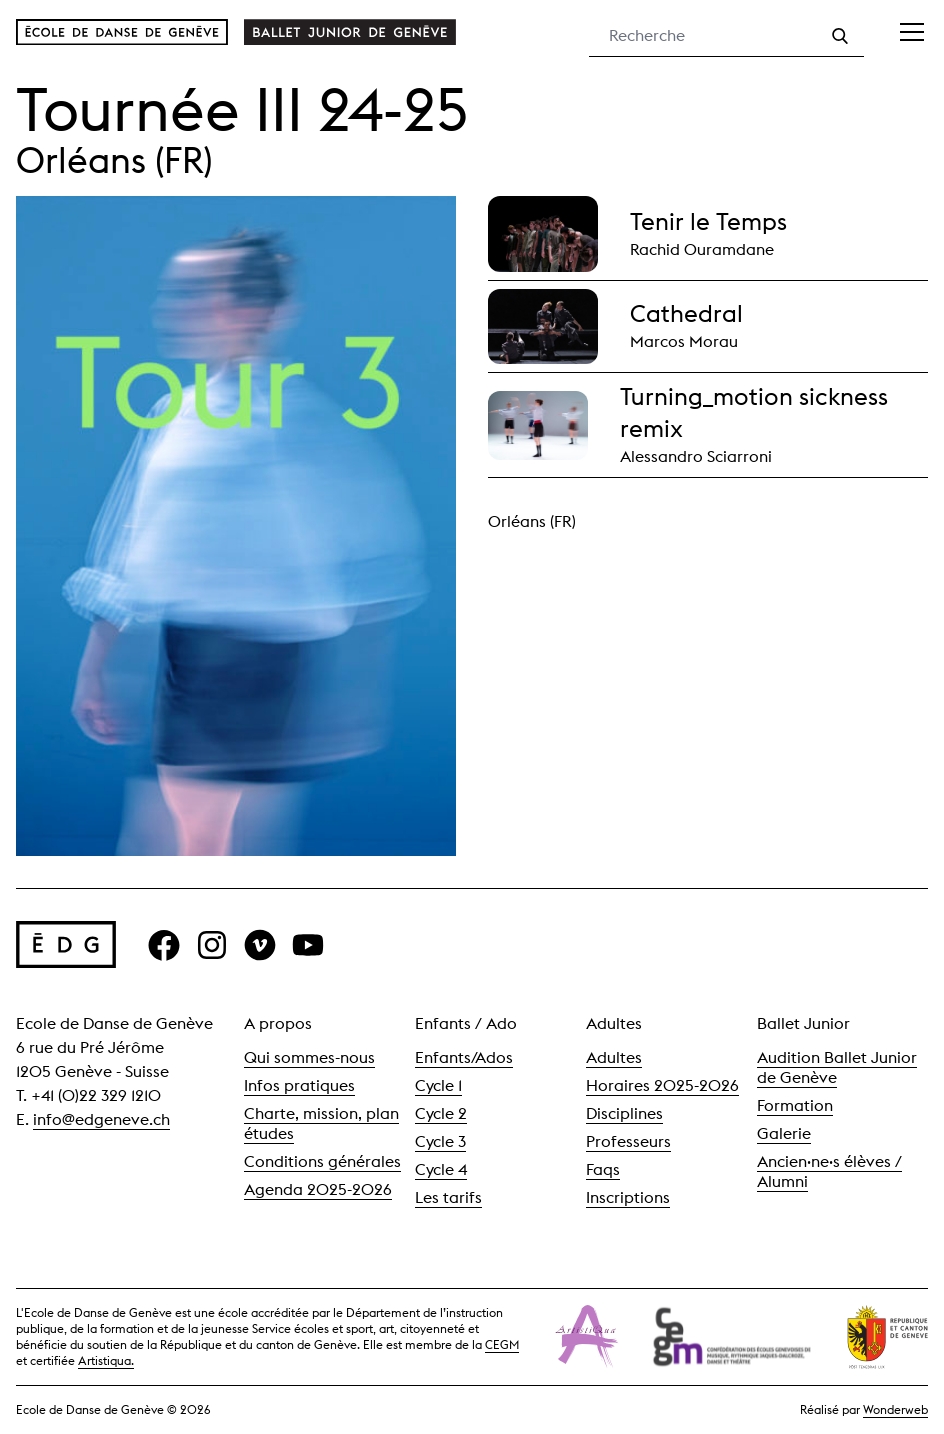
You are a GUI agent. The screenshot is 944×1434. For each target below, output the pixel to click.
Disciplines (624, 1113)
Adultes (614, 1057)
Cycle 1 (438, 1085)
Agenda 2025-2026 (318, 1189)
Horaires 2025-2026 (662, 1085)
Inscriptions (628, 1197)
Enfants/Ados (464, 1057)
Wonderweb (895, 1409)
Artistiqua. (106, 1360)
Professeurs (628, 1141)
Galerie (784, 1133)
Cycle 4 (441, 1169)
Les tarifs (448, 1197)
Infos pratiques (299, 1085)
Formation (795, 1105)
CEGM (502, 1344)
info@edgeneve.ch (101, 1119)
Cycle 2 (441, 1113)
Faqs (603, 1169)
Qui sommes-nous (309, 1057)
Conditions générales (322, 1161)
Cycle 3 (440, 1141)
